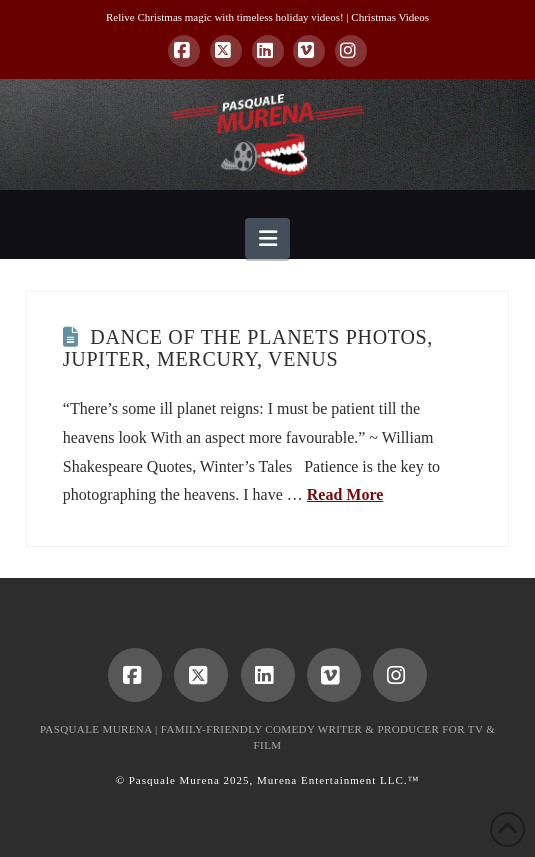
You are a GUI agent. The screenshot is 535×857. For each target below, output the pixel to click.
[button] (267, 238)
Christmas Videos (390, 17)
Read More (345, 494)
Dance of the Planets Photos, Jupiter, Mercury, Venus (248, 348)
